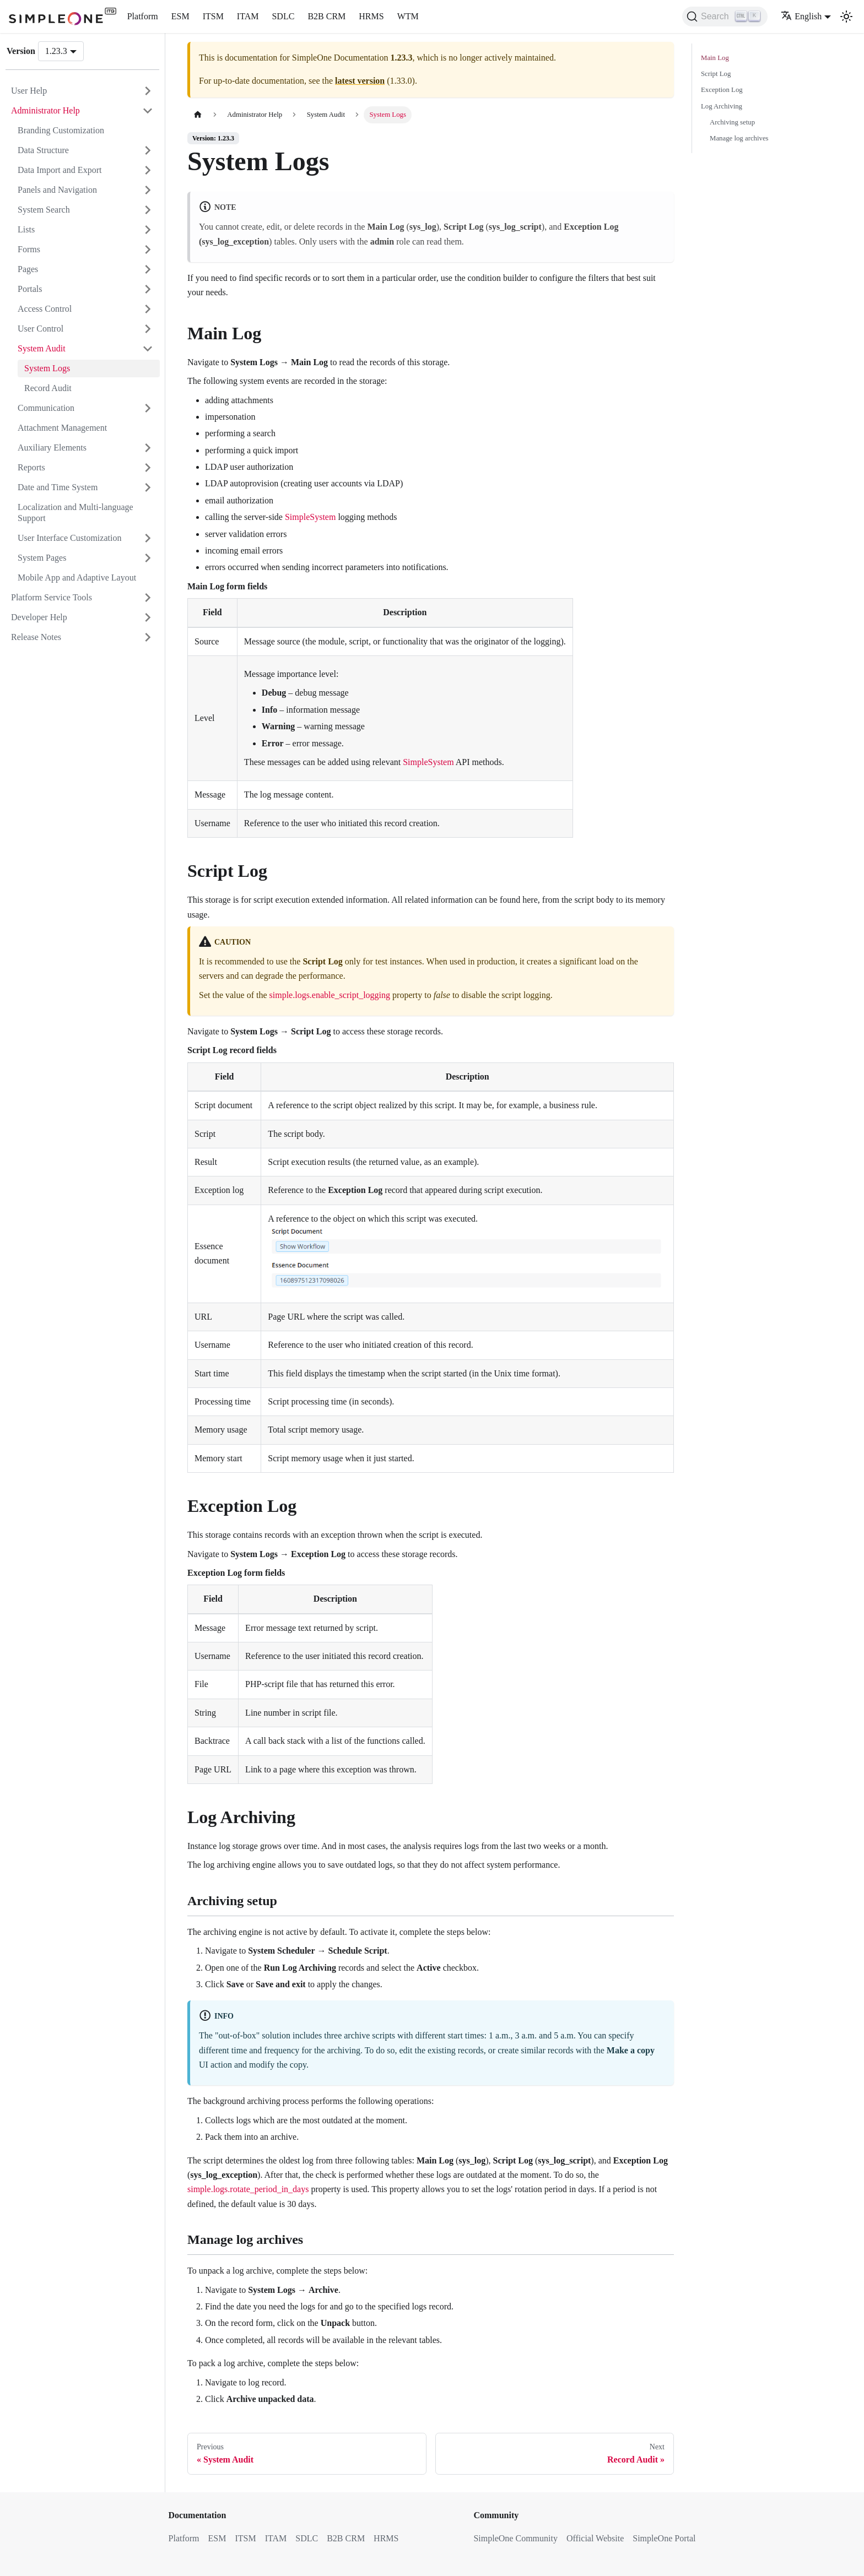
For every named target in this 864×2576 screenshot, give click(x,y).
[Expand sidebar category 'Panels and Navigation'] (148, 190)
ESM (180, 16)
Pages (28, 269)
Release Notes (36, 637)
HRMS (371, 16)
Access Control (45, 308)
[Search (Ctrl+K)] (725, 16)
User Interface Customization (69, 538)
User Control (40, 328)
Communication (46, 408)
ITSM (213, 16)
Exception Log (722, 90)
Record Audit (48, 388)
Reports (31, 467)
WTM (408, 16)
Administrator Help (45, 110)
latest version (360, 80)
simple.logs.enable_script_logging (330, 995)
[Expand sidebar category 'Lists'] (148, 229)
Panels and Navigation (57, 189)
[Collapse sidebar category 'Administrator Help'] (148, 111)
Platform (142, 16)
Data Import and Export (59, 170)
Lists (26, 229)
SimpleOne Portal (664, 2538)
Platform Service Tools (51, 597)
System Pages (42, 557)
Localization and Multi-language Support (75, 512)
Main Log (715, 58)
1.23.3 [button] (56, 51)
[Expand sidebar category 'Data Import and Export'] (148, 170)
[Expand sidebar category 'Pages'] (148, 269)
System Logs (47, 368)
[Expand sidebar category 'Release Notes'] (148, 637)
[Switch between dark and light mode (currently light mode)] (846, 16)
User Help (29, 90)
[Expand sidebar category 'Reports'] (148, 467)
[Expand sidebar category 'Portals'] (148, 289)
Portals (30, 289)
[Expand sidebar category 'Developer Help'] (148, 617)
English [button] (801, 16)
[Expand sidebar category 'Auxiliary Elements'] (148, 448)
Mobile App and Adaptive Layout (77, 577)
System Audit (42, 348)
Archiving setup (732, 122)
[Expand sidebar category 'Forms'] (148, 249)
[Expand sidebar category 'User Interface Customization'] (148, 538)
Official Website (595, 2538)
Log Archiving (721, 106)
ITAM (248, 16)
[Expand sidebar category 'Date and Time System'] (148, 487)
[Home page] (197, 114)
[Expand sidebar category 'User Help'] (148, 91)
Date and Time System (58, 487)
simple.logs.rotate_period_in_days (248, 2189)
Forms (29, 249)
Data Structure (43, 150)
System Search (44, 209)
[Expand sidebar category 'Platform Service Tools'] (148, 597)
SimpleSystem (310, 517)
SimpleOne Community (515, 2538)
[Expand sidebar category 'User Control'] (148, 329)
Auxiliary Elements (52, 447)
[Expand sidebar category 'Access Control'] (148, 309)
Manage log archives (739, 138)
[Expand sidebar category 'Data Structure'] (148, 150)
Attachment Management (62, 427)
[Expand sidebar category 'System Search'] (148, 210)
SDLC (283, 16)
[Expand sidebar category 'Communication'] (148, 408)
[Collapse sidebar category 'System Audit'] (148, 348)
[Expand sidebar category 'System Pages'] (148, 558)
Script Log (716, 74)
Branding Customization (61, 130)
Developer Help (39, 617)
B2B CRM (326, 16)
